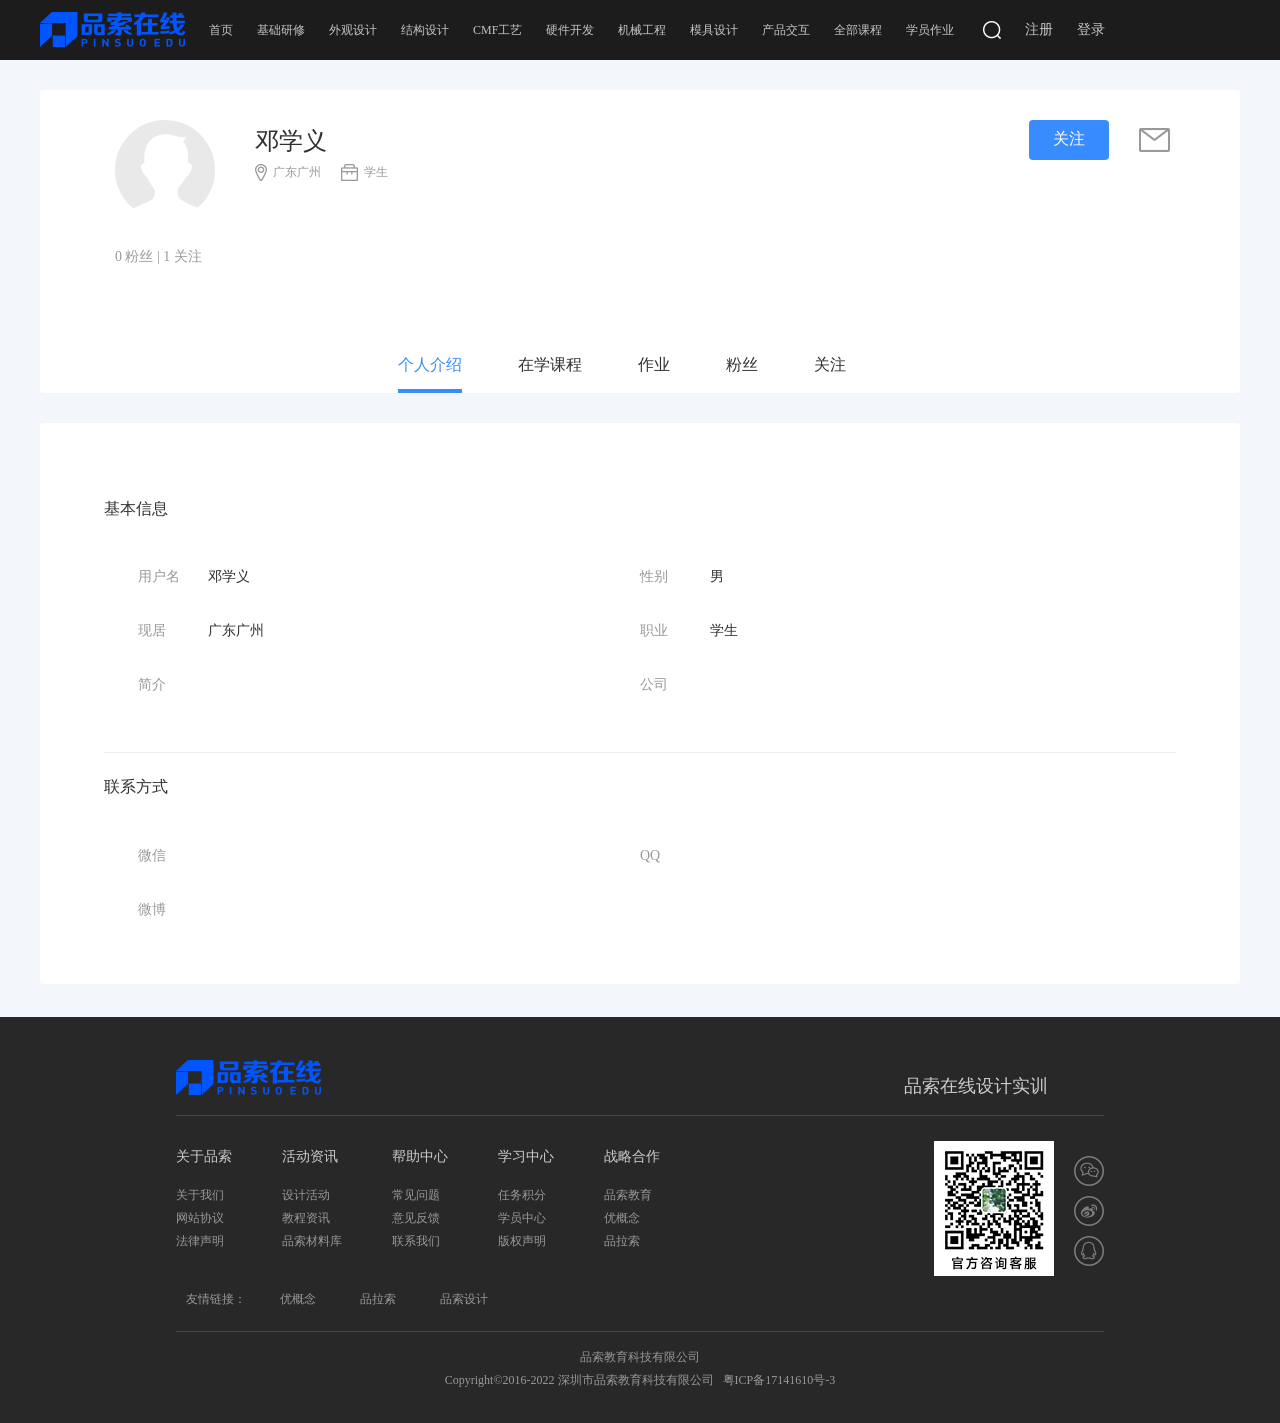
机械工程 (642, 30)
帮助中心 (420, 1156)
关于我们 (200, 1195)
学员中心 (522, 1218)
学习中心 (526, 1156)
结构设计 (425, 30)
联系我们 (416, 1241)
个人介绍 (430, 364)
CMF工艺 (497, 30)
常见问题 (416, 1195)
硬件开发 (570, 30)
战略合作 (632, 1156)
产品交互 (786, 30)
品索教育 (628, 1195)
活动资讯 (310, 1156)
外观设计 (353, 30)
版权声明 (522, 1241)
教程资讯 (306, 1218)
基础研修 (281, 30)
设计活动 (306, 1195)
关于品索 (204, 1156)
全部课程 (858, 30)
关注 (830, 364)
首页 (221, 30)
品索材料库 (312, 1241)
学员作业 (930, 30)
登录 (1091, 29)
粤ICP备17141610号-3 (779, 1380)
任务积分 (522, 1195)
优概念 (622, 1218)
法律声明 (200, 1241)
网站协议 (200, 1218)
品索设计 (464, 1299)
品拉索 (622, 1241)
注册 (1039, 29)
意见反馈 (416, 1218)
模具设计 (714, 30)
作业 (654, 364)
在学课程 (550, 364)
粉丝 (742, 364)
